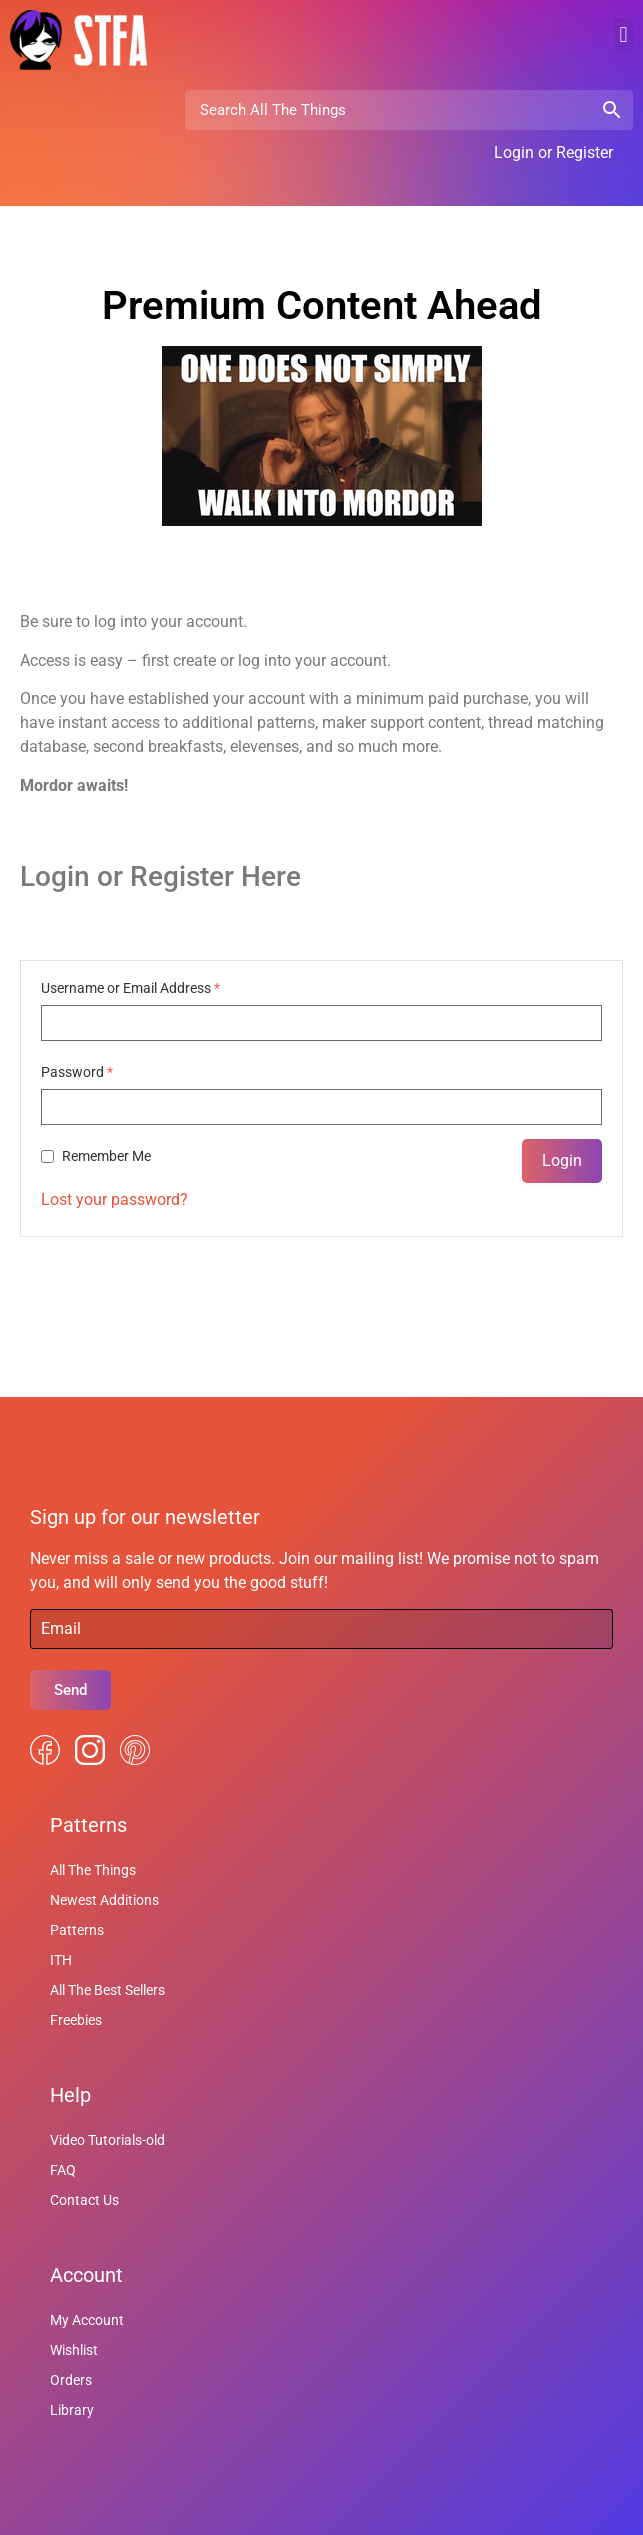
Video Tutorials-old (107, 2140)
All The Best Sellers (107, 1990)
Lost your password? (114, 1199)
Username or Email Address (130, 988)
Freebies (76, 2020)
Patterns (77, 1930)
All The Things (93, 1870)
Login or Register (553, 152)
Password (77, 1072)
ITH (61, 1960)
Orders (71, 2380)
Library (72, 2410)
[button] (623, 34)
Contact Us (84, 2200)
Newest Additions (104, 1900)
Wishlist (74, 2350)
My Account (87, 2320)
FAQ (63, 2170)
